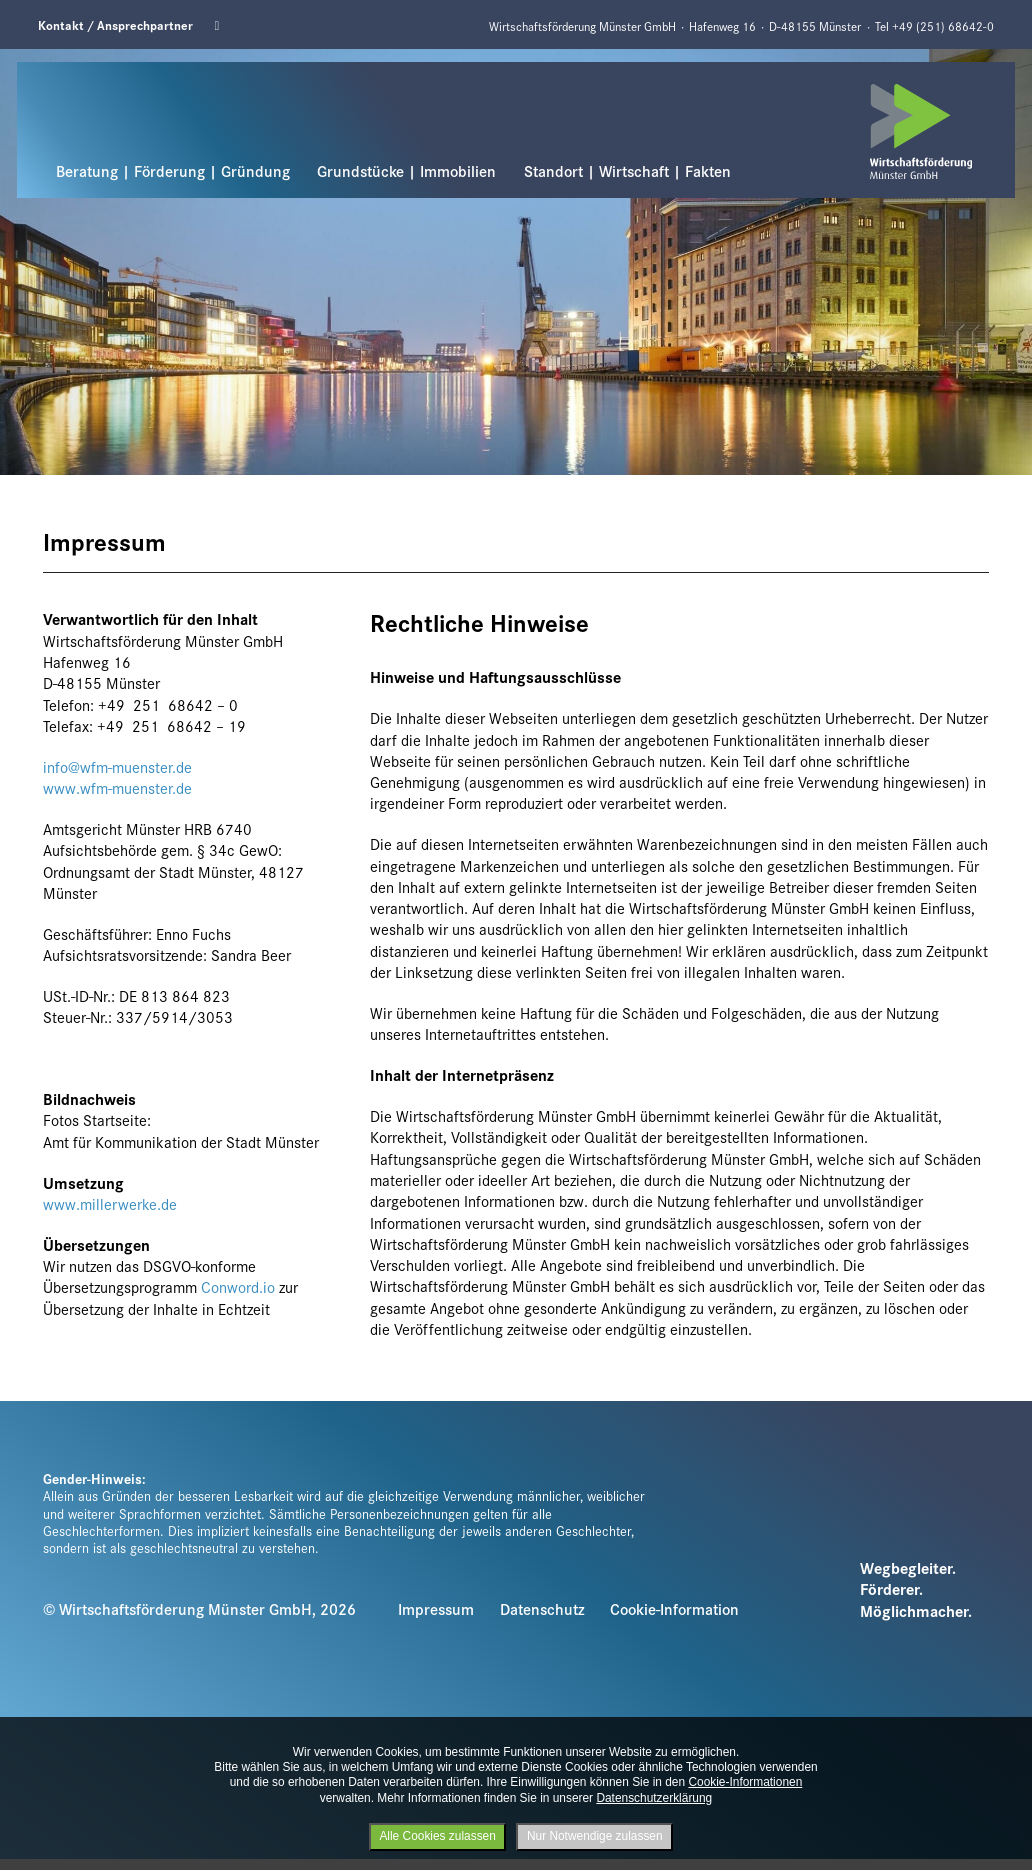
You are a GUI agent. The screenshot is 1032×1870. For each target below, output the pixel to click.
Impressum (436, 1608)
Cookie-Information (674, 1608)
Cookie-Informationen (745, 1782)
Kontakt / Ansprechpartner (115, 25)
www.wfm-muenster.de (117, 787)
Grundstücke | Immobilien (406, 170)
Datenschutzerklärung (654, 1798)
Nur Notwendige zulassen (595, 1836)
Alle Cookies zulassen (437, 1836)
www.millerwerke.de (110, 1203)
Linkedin (222, 26)
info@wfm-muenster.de (117, 766)
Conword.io (238, 1286)
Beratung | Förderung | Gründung (173, 170)
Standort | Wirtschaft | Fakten (627, 170)
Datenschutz (542, 1608)
